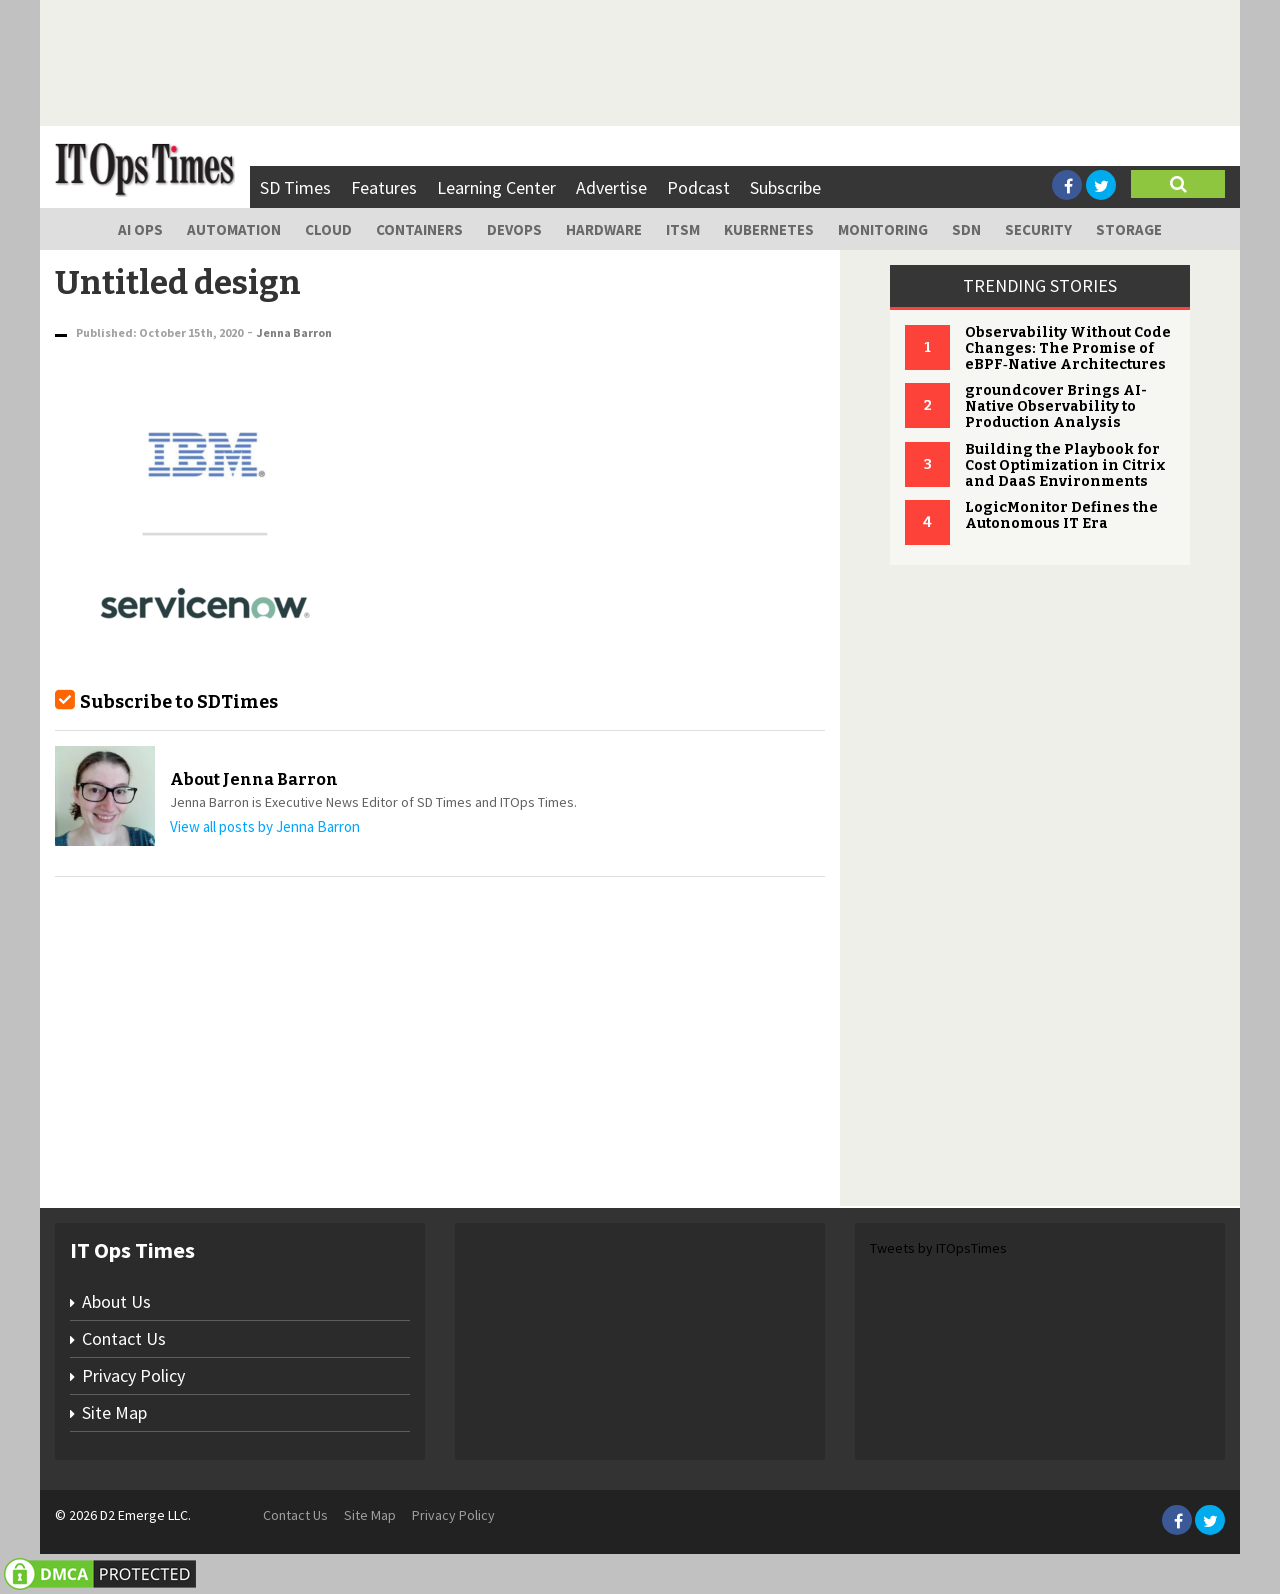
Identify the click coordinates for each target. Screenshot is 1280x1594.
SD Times (295, 187)
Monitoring (883, 229)
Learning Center (496, 187)
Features (384, 187)
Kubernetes (769, 229)
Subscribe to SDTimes (179, 702)
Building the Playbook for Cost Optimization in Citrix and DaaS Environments (1065, 465)
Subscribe (785, 187)
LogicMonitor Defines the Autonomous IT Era (1061, 515)
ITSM (683, 229)
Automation (234, 229)
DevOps (514, 229)
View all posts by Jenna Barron (265, 826)
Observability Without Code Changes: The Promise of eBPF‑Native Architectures (1068, 348)
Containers (419, 229)
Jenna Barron (294, 332)
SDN (966, 229)
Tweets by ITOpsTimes (938, 1248)
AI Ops (140, 229)
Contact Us (124, 1338)
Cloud (328, 229)
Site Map (114, 1412)
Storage (1129, 229)
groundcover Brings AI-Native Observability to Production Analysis (1056, 406)
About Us (116, 1301)
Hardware (604, 229)
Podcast (698, 187)
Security (1038, 229)
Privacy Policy (133, 1375)
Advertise (611, 187)
